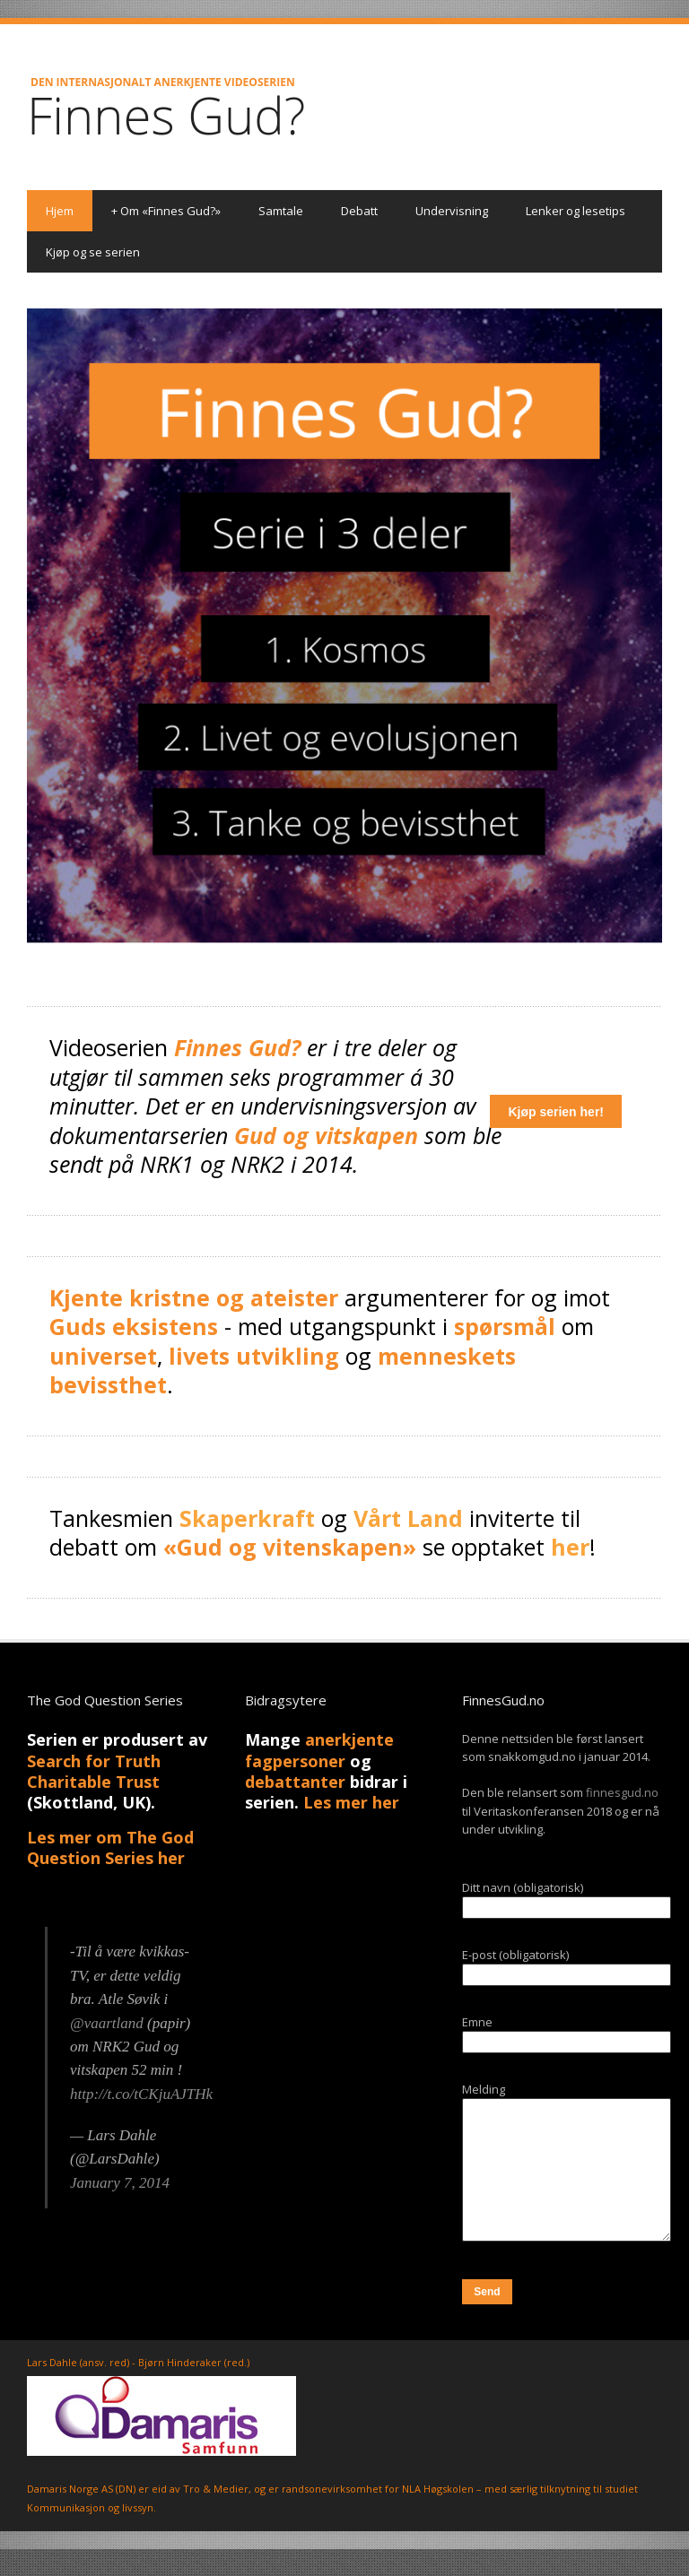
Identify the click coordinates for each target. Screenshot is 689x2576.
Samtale (280, 211)
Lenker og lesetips (575, 211)
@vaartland (107, 2023)
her (570, 1546)
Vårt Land (408, 1518)
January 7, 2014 (120, 2182)
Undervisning (451, 211)
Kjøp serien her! (556, 1112)
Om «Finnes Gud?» (166, 210)
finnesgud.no (622, 1792)
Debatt (359, 211)
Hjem (60, 211)
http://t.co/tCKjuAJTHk (141, 2094)
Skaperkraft (247, 1518)
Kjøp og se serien (93, 252)
